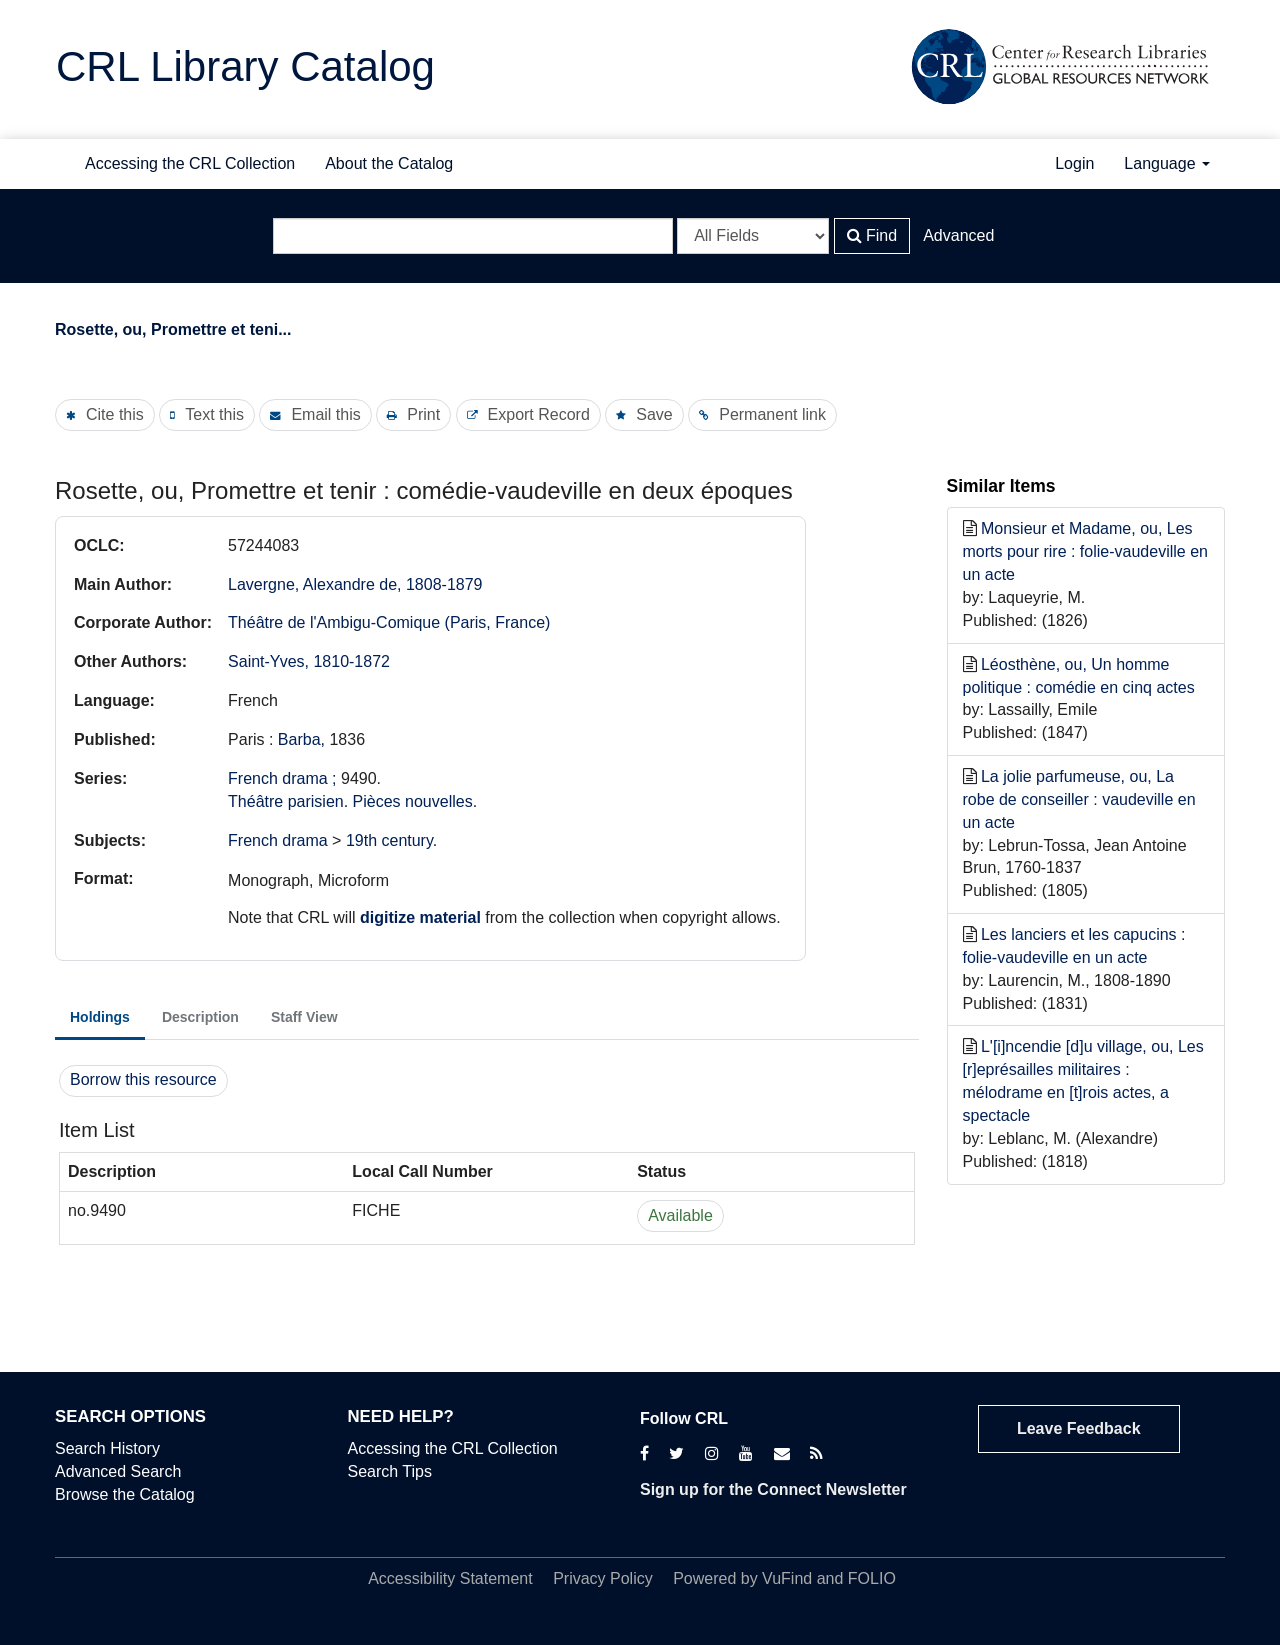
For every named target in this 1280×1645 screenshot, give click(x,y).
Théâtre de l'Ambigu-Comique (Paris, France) (389, 622)
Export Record (539, 414)
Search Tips (390, 1471)
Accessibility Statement (450, 1578)
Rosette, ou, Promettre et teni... (173, 329)
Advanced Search (118, 1471)
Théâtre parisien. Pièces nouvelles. (352, 801)
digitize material (420, 917)
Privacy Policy (603, 1578)
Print (423, 414)
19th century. (391, 840)
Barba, (304, 739)
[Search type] (753, 236)
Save (654, 414)
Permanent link (772, 414)
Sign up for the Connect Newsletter (773, 1489)
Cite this (115, 414)
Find (872, 235)
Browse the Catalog (125, 1494)
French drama (278, 840)
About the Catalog (389, 163)
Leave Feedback (1079, 1428)
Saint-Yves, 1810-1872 (309, 661)
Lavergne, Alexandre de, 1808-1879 (355, 584)
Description (200, 1017)
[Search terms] (473, 236)
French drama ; (282, 778)
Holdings (100, 1017)
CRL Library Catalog (245, 66)
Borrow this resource (143, 1079)
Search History (107, 1448)
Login (1074, 163)
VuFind (787, 1578)
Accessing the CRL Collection (190, 163)
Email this (325, 414)
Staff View (304, 1017)
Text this (214, 414)
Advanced (958, 235)
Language (1167, 163)
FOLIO (872, 1578)
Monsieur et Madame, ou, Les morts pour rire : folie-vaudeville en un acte (1085, 551)
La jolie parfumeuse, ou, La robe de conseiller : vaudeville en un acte (1079, 799)
